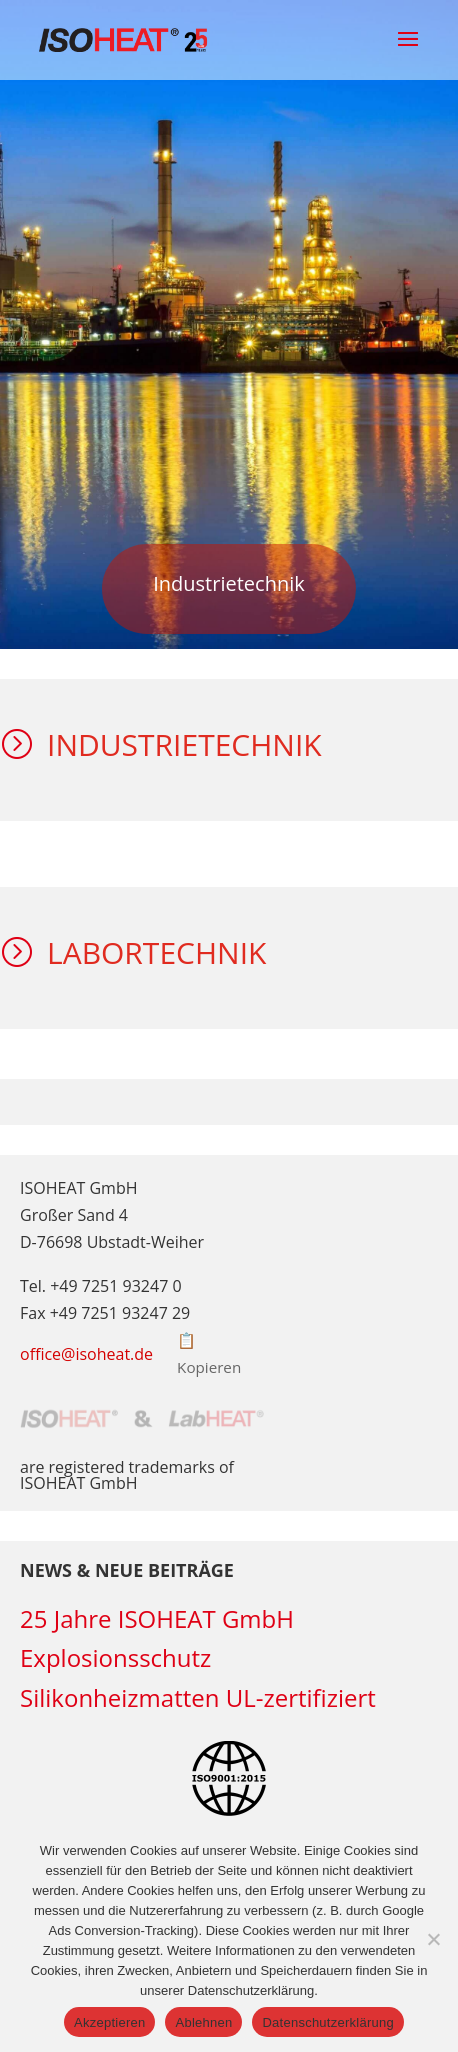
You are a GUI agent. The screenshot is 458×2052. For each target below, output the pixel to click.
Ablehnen (203, 2022)
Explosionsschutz (115, 1657)
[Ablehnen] (433, 1939)
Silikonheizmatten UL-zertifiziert (198, 1697)
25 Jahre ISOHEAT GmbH (157, 1618)
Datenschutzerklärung (327, 2022)
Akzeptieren (109, 2022)
